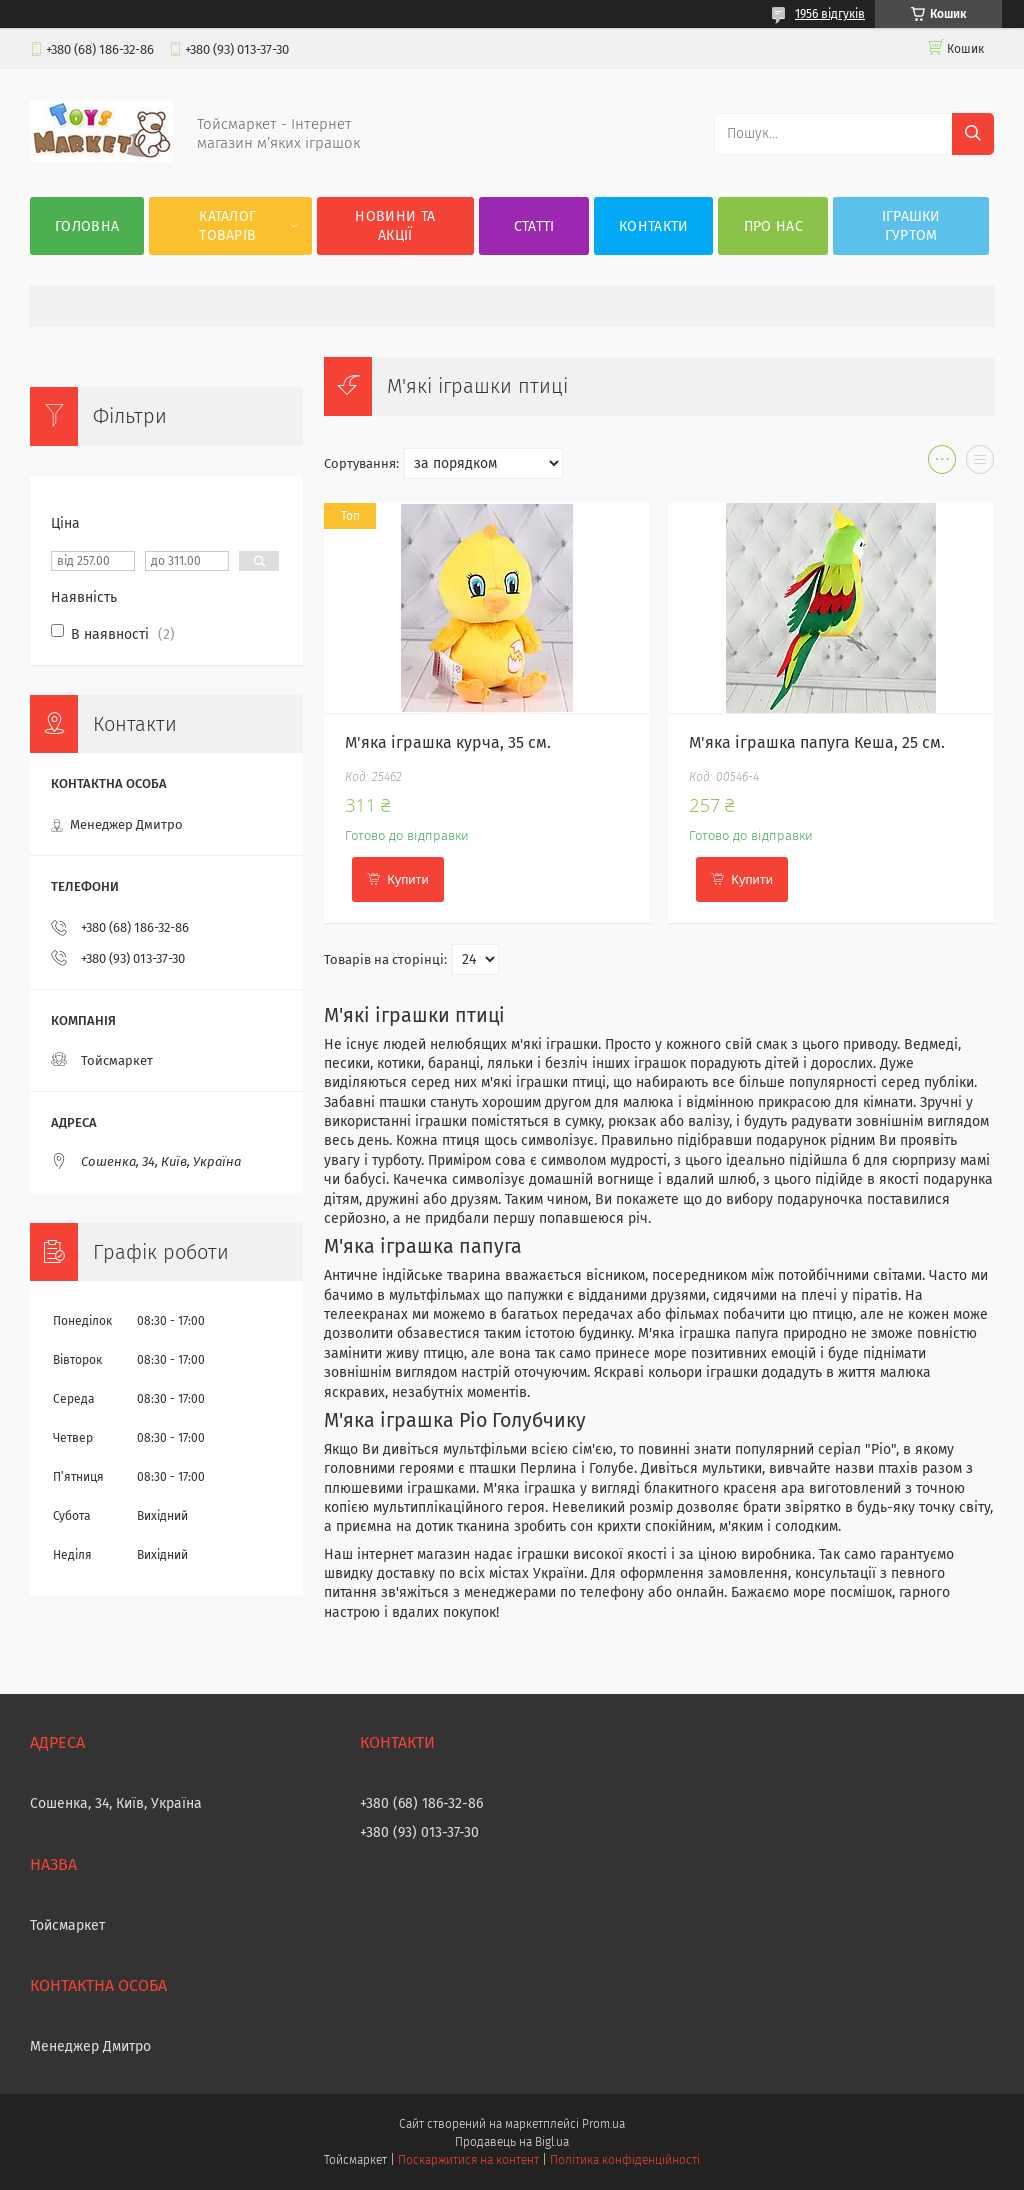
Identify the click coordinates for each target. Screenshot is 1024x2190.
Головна (87, 226)
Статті (534, 226)
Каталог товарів (227, 226)
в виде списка (980, 464)
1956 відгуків (830, 14)
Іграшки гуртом (911, 226)
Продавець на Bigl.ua (512, 2142)
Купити (408, 879)
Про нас (773, 226)
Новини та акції (395, 226)
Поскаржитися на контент (468, 2160)
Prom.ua (603, 2124)
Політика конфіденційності (625, 2160)
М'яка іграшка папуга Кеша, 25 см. (817, 742)
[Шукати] (973, 134)
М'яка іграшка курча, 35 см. (448, 742)
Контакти (653, 226)
